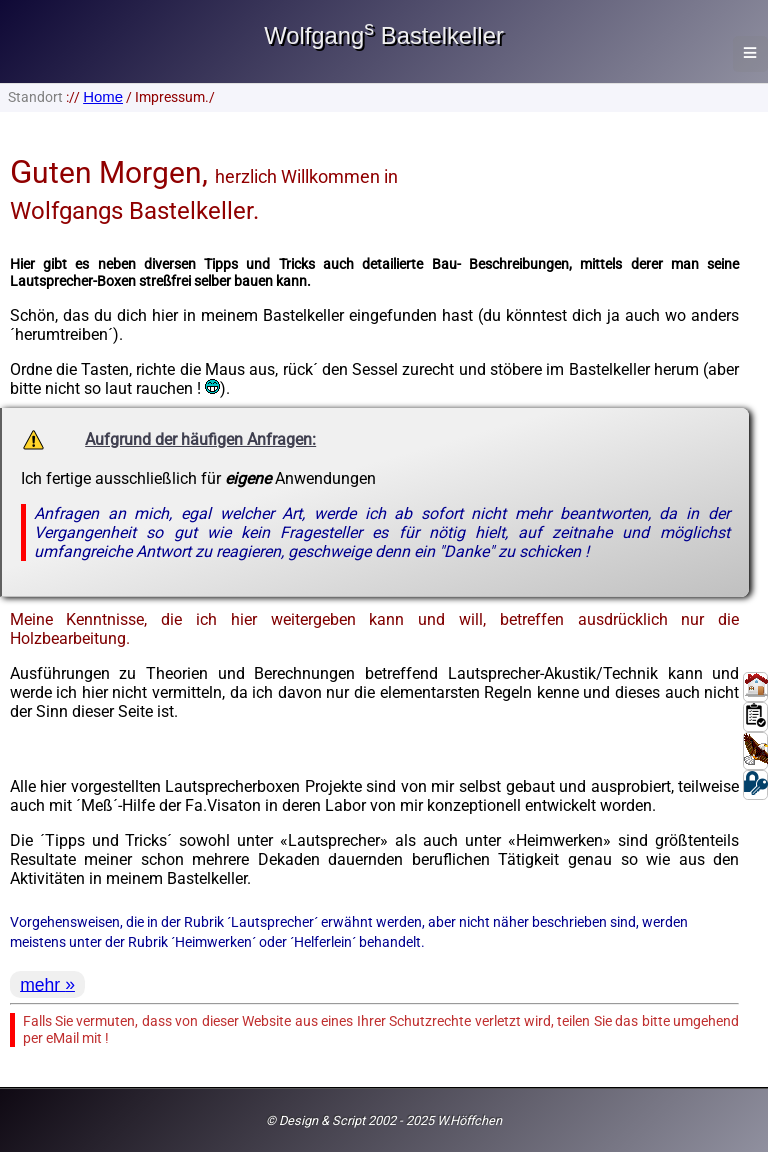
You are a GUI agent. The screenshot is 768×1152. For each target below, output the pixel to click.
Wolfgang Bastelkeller (384, 35)
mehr (42, 984)
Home (103, 96)
